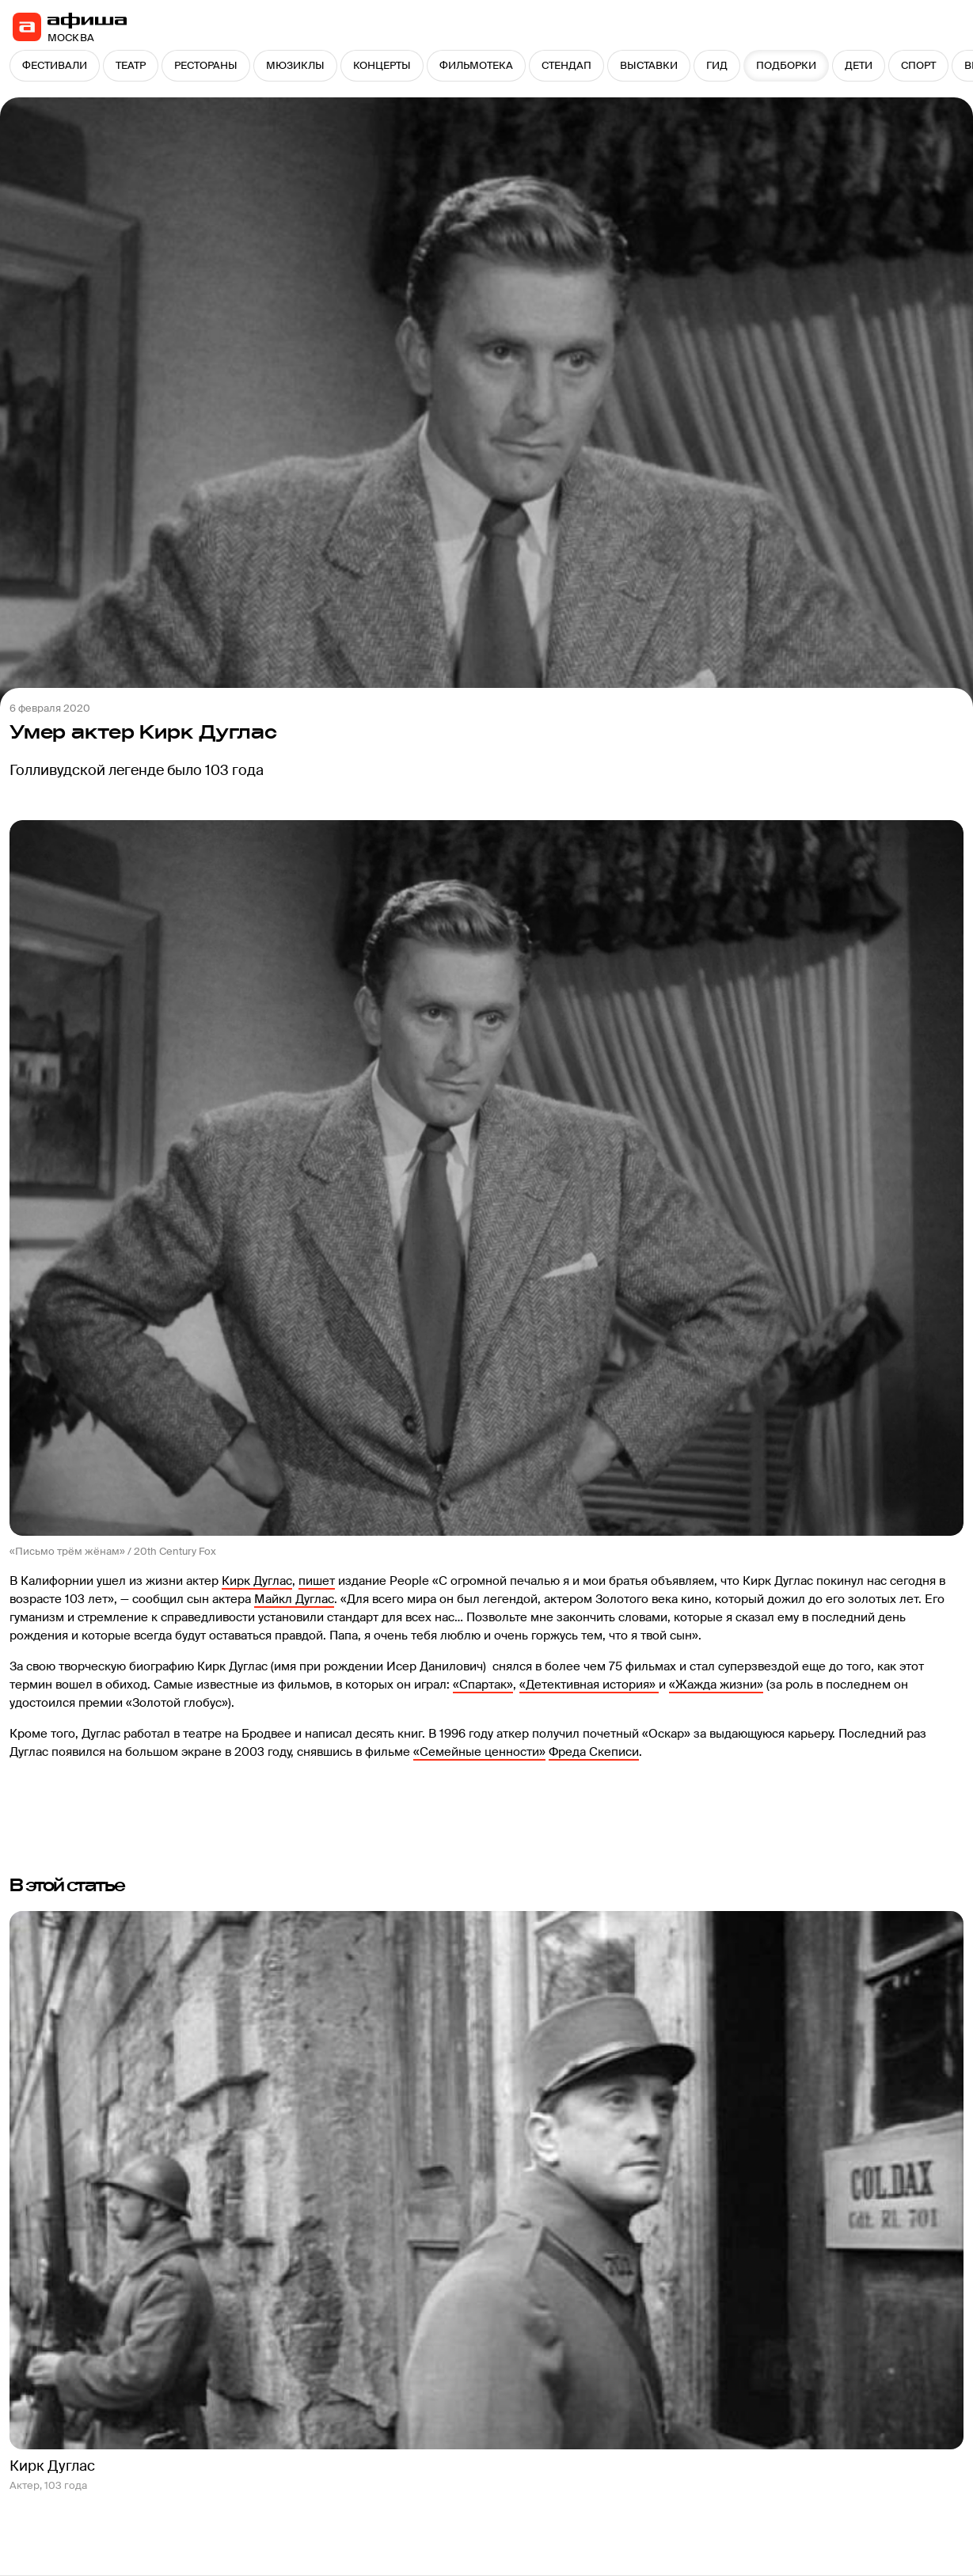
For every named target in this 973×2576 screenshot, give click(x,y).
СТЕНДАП (566, 65)
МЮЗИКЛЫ (295, 65)
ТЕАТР (131, 65)
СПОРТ (918, 65)
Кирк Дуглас (257, 1581)
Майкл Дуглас (294, 1599)
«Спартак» (483, 1685)
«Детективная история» (589, 1685)
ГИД (717, 65)
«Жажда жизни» (716, 1685)
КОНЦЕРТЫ (382, 65)
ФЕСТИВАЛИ (54, 65)
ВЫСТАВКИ (649, 65)
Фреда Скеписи (594, 1752)
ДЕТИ (858, 65)
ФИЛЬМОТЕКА (476, 65)
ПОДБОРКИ (786, 65)
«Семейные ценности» (479, 1752)
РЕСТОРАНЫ (206, 65)
